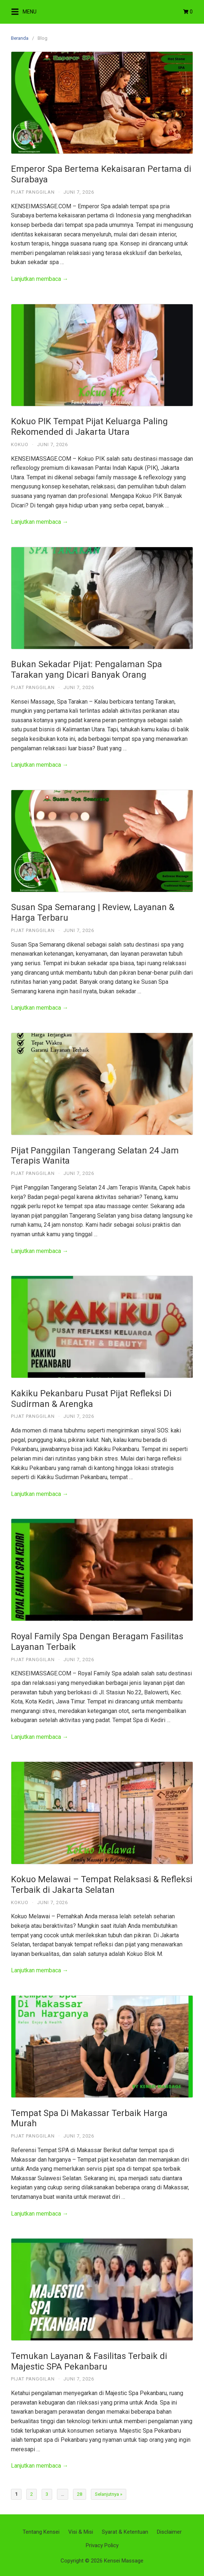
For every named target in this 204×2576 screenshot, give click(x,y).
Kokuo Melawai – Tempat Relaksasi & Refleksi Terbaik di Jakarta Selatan (101, 1884)
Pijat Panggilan (33, 192)
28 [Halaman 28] (79, 2494)
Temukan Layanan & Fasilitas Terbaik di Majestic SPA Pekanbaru (89, 2361)
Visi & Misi (80, 2532)
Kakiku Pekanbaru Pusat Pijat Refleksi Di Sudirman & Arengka (91, 1398)
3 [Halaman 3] (47, 2494)
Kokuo (19, 444)
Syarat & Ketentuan (125, 2532)
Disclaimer (169, 2532)
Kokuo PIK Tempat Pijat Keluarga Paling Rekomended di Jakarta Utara (89, 426)
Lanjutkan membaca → (39, 278)
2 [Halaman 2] (31, 2494)
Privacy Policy (102, 2545)
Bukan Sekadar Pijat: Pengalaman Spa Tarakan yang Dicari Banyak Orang (86, 669)
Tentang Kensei (41, 2532)
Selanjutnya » (108, 2494)
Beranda (19, 38)
